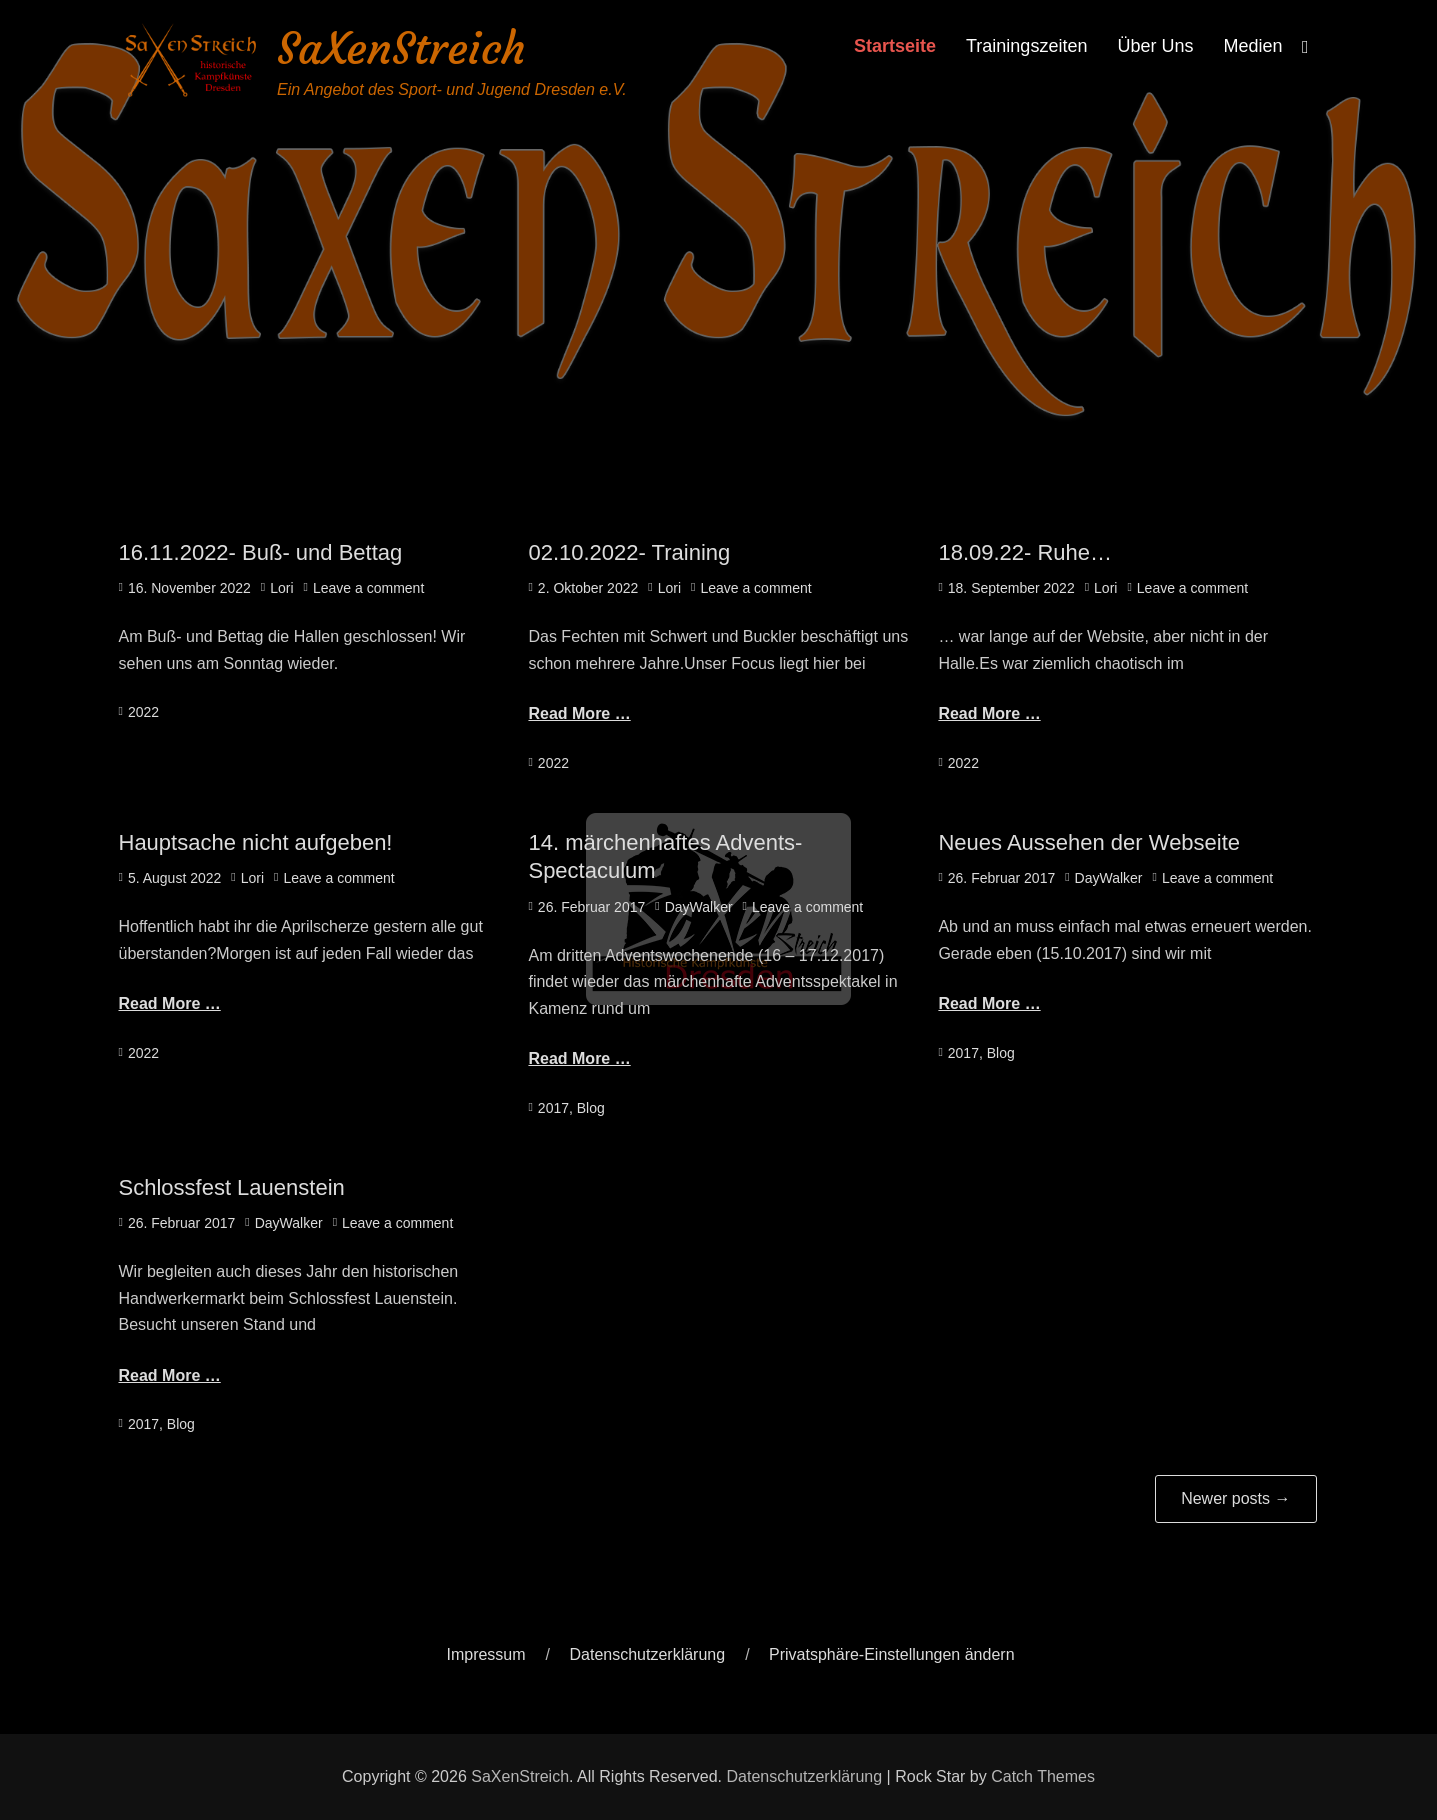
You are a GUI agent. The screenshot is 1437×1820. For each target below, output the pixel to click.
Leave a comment (368, 588)
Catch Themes (1043, 1776)
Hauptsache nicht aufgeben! (256, 842)
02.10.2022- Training (629, 552)
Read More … (579, 713)
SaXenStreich (401, 48)
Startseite (895, 46)
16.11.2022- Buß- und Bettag (261, 552)
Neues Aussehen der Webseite (1089, 842)
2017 (553, 1108)
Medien (1252, 46)
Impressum (485, 1654)
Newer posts (1235, 1498)
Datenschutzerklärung (648, 1654)
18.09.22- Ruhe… (1025, 552)
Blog (591, 1108)
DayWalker (699, 907)
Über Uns (1155, 46)
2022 (143, 712)
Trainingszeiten (1026, 46)
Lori (281, 588)
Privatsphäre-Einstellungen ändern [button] (891, 1654)
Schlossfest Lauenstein (232, 1187)
